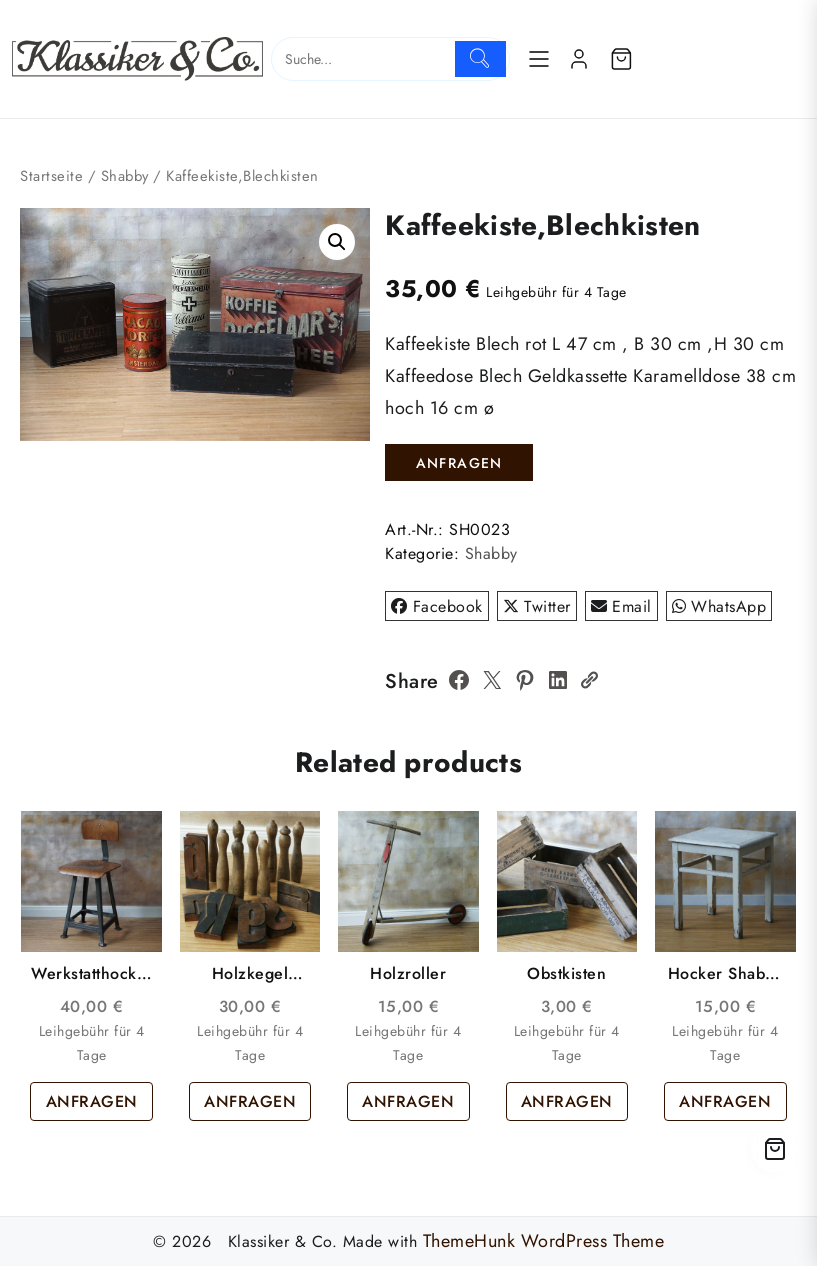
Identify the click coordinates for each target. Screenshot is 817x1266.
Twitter (537, 606)
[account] (579, 59)
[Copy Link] (589, 680)
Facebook (437, 606)
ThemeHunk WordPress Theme (544, 1241)
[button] (337, 242)
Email (621, 606)
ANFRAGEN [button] (92, 1101)
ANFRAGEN (459, 463)
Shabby (125, 176)
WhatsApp (719, 606)
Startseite (51, 176)
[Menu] (539, 59)
